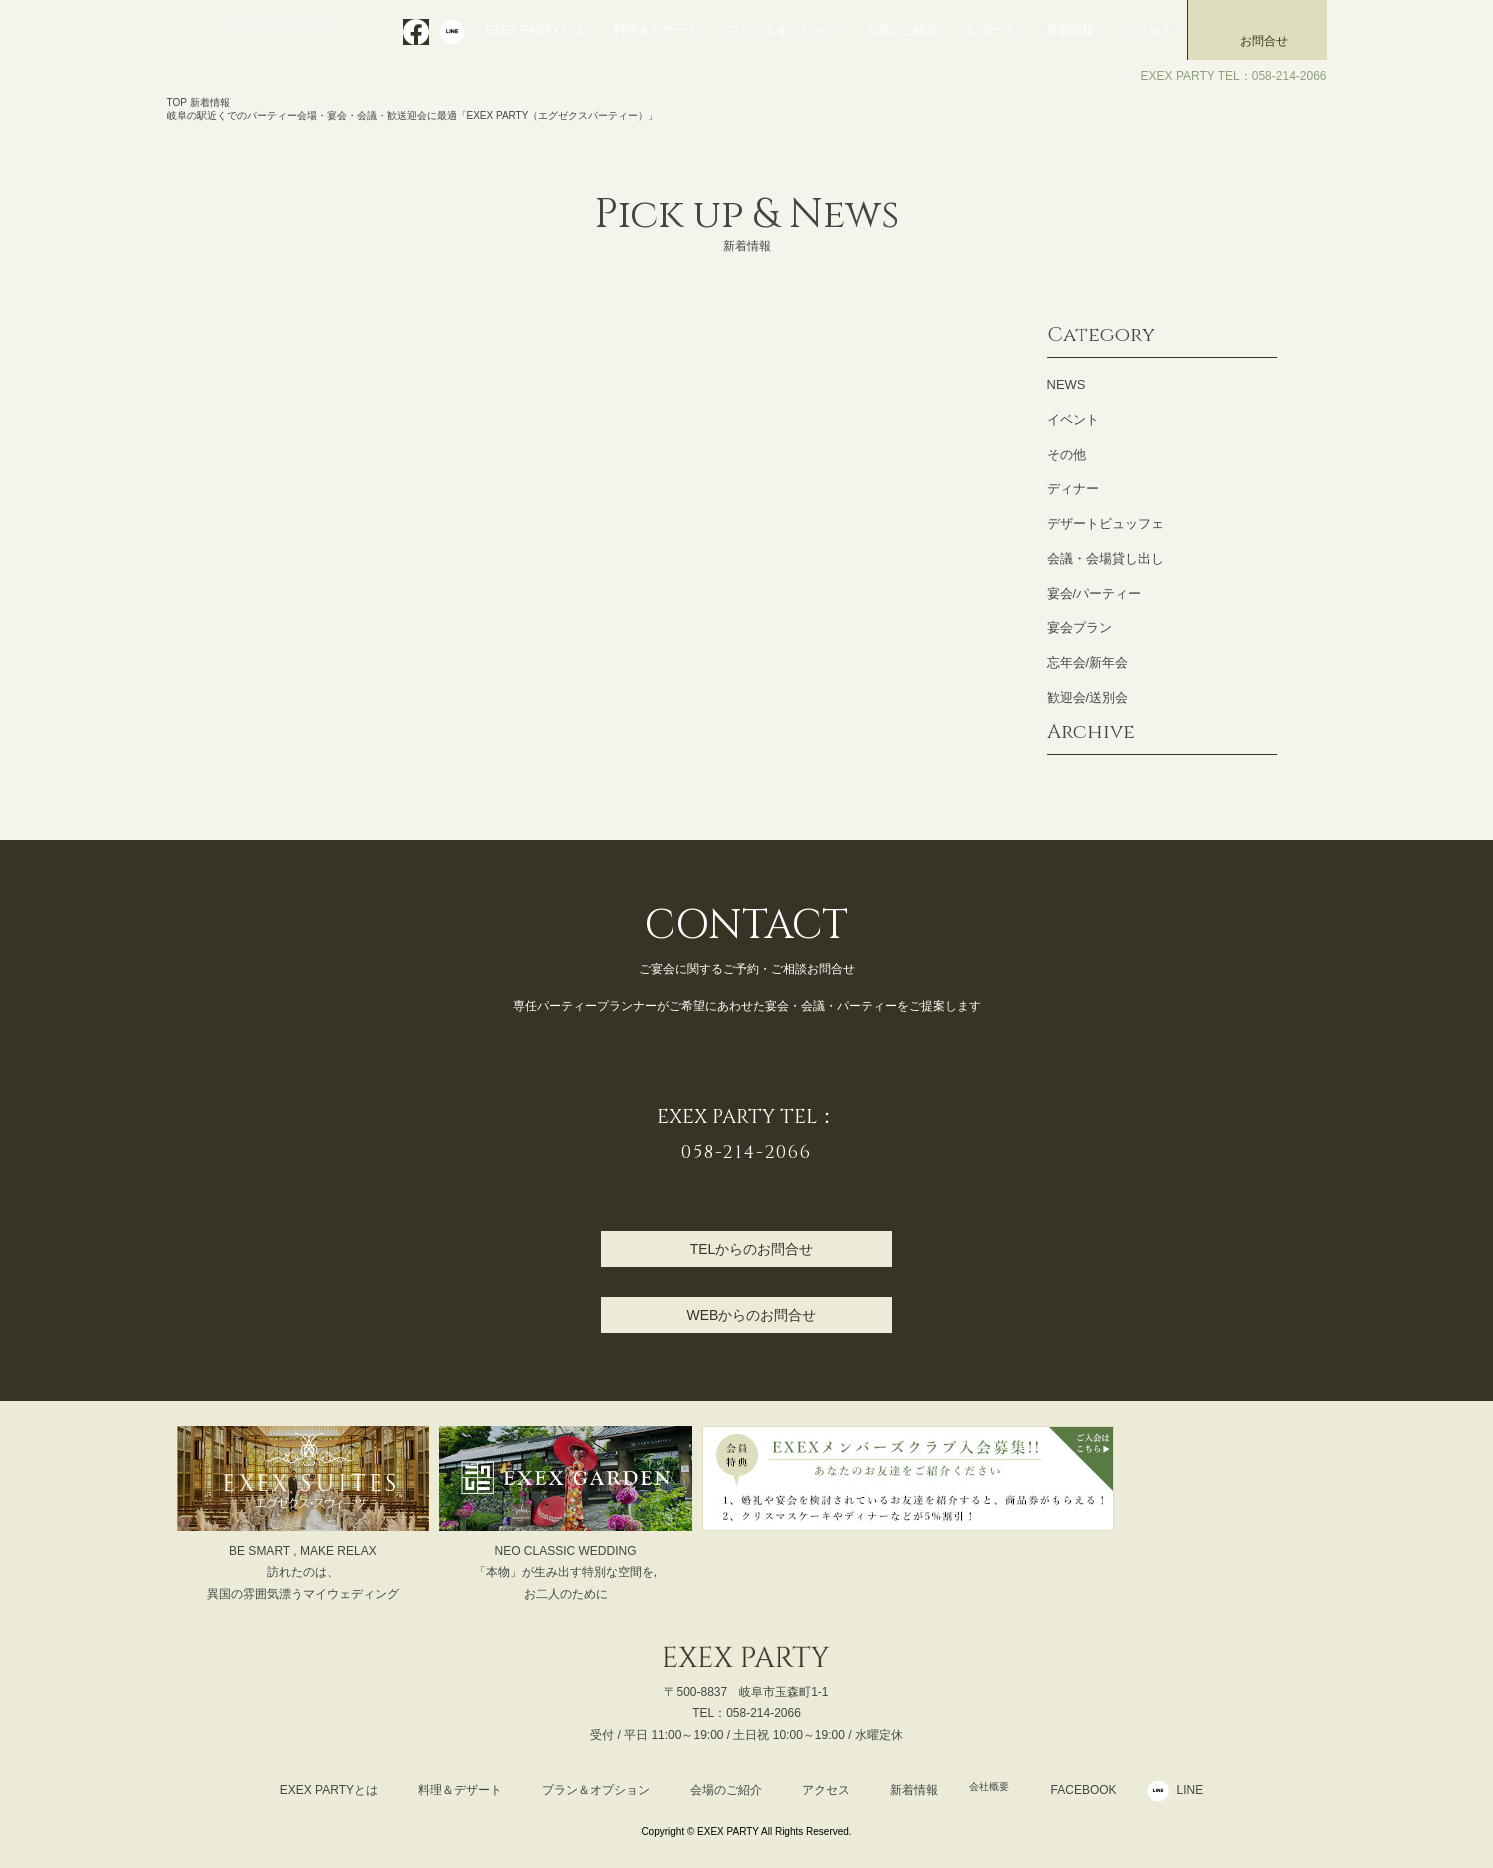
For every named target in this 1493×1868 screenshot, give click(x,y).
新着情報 (1070, 30)
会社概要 (989, 1790)
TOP (177, 102)
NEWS (1066, 384)
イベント (1073, 419)
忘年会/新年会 (1088, 662)
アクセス (1148, 30)
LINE (1202, 1790)
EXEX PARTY (289, 27)
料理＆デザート (656, 30)
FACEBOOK (1096, 1790)
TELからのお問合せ (752, 1249)
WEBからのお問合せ (752, 1315)
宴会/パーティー (1094, 593)
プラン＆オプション (782, 30)
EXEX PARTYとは (534, 30)
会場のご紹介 (902, 30)
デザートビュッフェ (1105, 523)
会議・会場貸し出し (1105, 558)
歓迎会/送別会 (1088, 697)
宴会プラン (1079, 627)
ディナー (1073, 488)
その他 (1066, 454)
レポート (992, 30)
